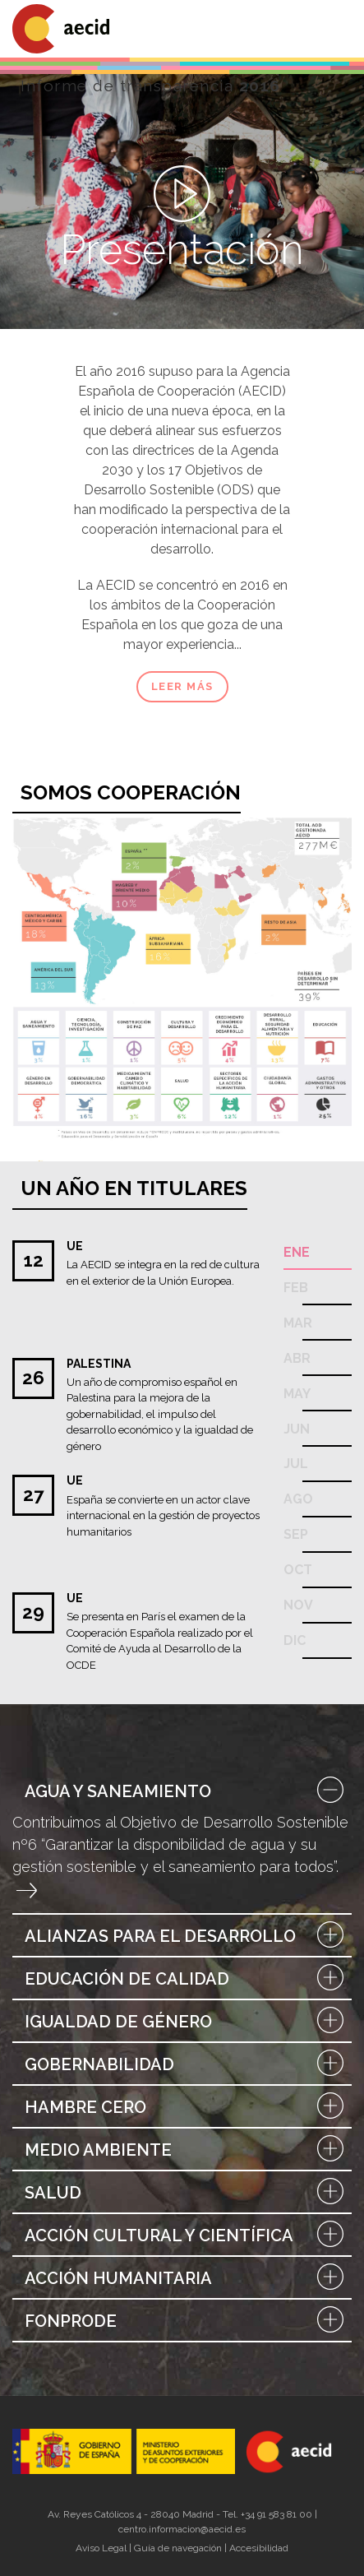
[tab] (182, 1790)
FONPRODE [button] (182, 2321)
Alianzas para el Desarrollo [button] (182, 1936)
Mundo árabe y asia (283, 929)
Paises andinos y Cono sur (53, 977)
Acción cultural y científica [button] (182, 2235)
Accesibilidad (258, 2548)
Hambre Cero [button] (182, 2107)
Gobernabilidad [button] (182, 2064)
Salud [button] (182, 2193)
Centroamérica (44, 926)
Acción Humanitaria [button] (182, 2278)
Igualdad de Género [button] (182, 2022)
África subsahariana (168, 950)
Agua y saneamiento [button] (182, 1791)
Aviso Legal (101, 2548)
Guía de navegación (178, 2548)
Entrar (26, 1890)
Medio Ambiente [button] (182, 2150)
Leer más (182, 686)
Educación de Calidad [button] (182, 1979)
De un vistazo (318, 838)
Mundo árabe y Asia (135, 896)
